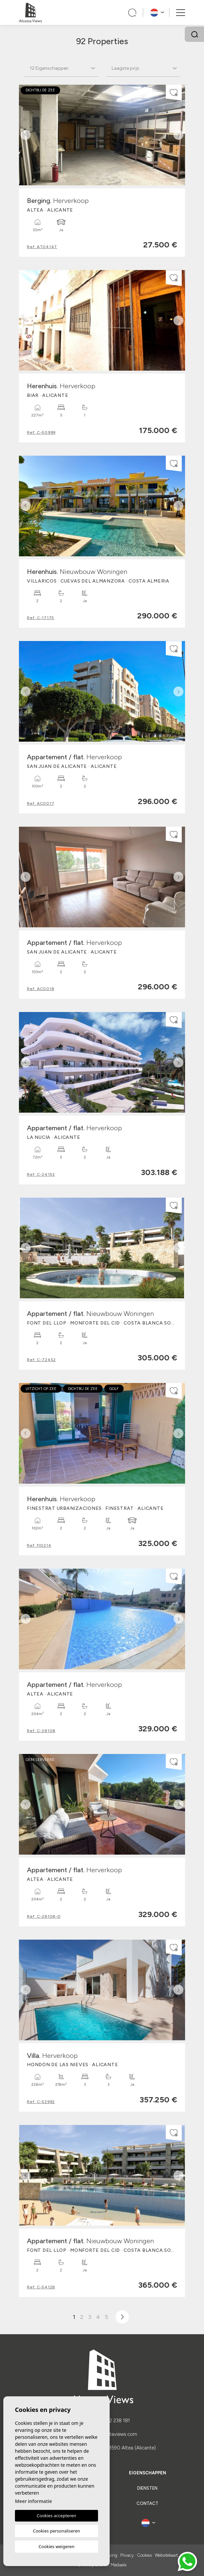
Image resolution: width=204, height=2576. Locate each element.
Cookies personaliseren (56, 2531)
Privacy (127, 2555)
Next (178, 135)
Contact (147, 2503)
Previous (25, 135)
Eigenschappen (147, 2472)
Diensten (147, 2488)
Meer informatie (33, 2501)
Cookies (144, 2555)
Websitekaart (166, 2555)
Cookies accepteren (56, 2516)
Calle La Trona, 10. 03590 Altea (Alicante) (110, 2448)
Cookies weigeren (56, 2546)
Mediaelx (119, 2564)
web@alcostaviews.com (110, 2434)
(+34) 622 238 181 (110, 2421)
